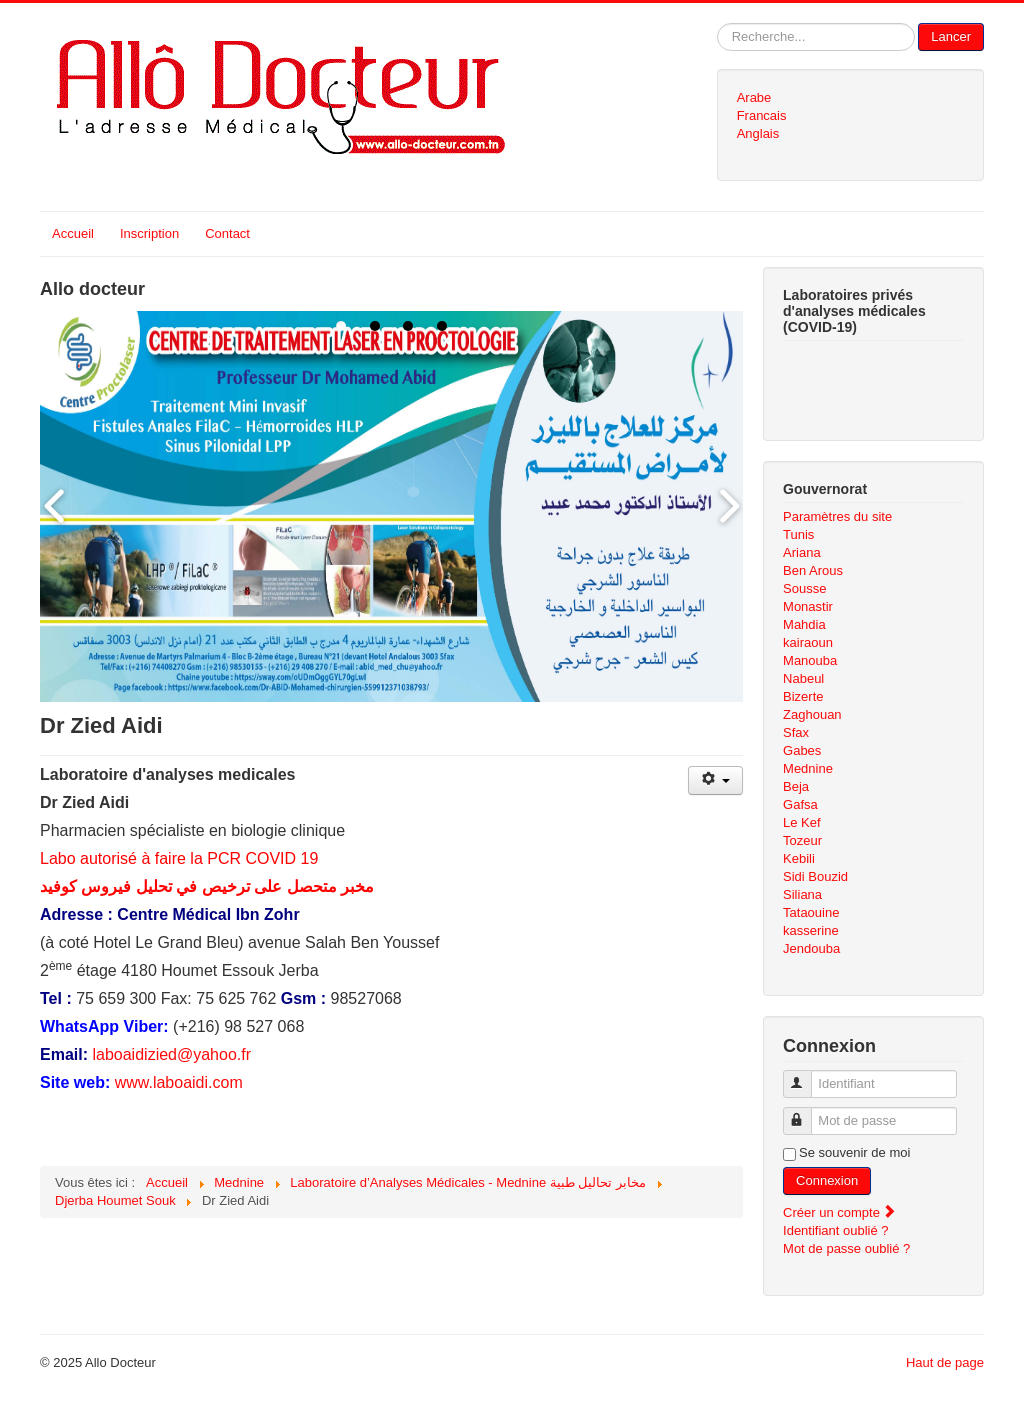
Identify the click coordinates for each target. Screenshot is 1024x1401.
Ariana (802, 552)
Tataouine (811, 912)
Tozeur (802, 840)
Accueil (73, 233)
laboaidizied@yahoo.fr (171, 1054)
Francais (762, 115)
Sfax (796, 732)
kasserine (811, 930)
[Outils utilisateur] (715, 780)
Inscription (149, 233)
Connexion (827, 1180)
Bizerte (803, 696)
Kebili (799, 858)
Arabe (754, 97)
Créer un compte (840, 1212)
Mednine (808, 768)
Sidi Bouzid (815, 876)
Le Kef (802, 822)
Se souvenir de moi (854, 1152)
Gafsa (800, 804)
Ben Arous (813, 570)
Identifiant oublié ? (836, 1230)
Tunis (798, 534)
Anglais (758, 133)
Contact (227, 233)
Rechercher (717, 23)
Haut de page (945, 1362)
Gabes (802, 750)
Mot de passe (806, 1112)
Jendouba (811, 948)
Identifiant (806, 1075)
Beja (796, 786)
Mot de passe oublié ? (846, 1248)
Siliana (802, 894)
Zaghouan (812, 714)
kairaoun (808, 642)
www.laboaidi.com (179, 1082)
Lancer (951, 36)
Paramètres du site (837, 516)
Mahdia (804, 624)
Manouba (810, 660)
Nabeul (803, 678)
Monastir (808, 606)
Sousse (804, 588)
